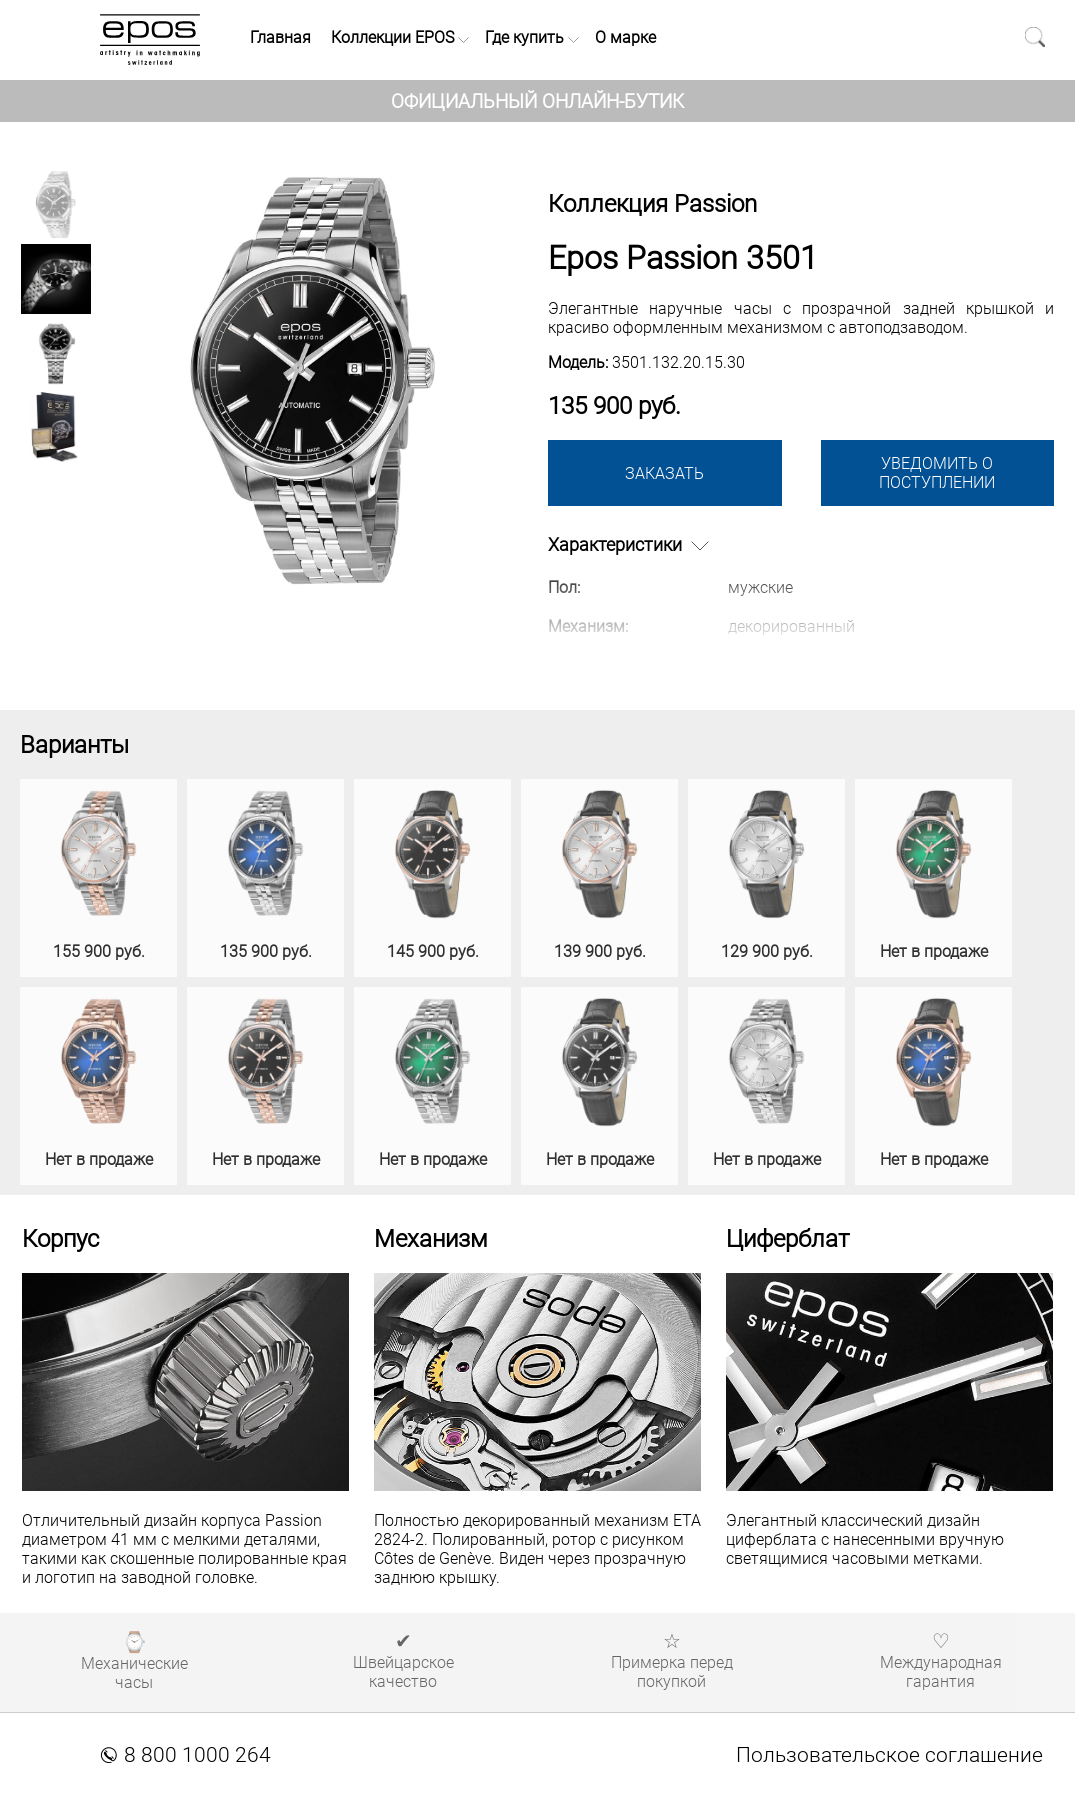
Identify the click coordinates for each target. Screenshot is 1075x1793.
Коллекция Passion (652, 204)
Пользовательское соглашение (889, 1755)
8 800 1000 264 (186, 1755)
